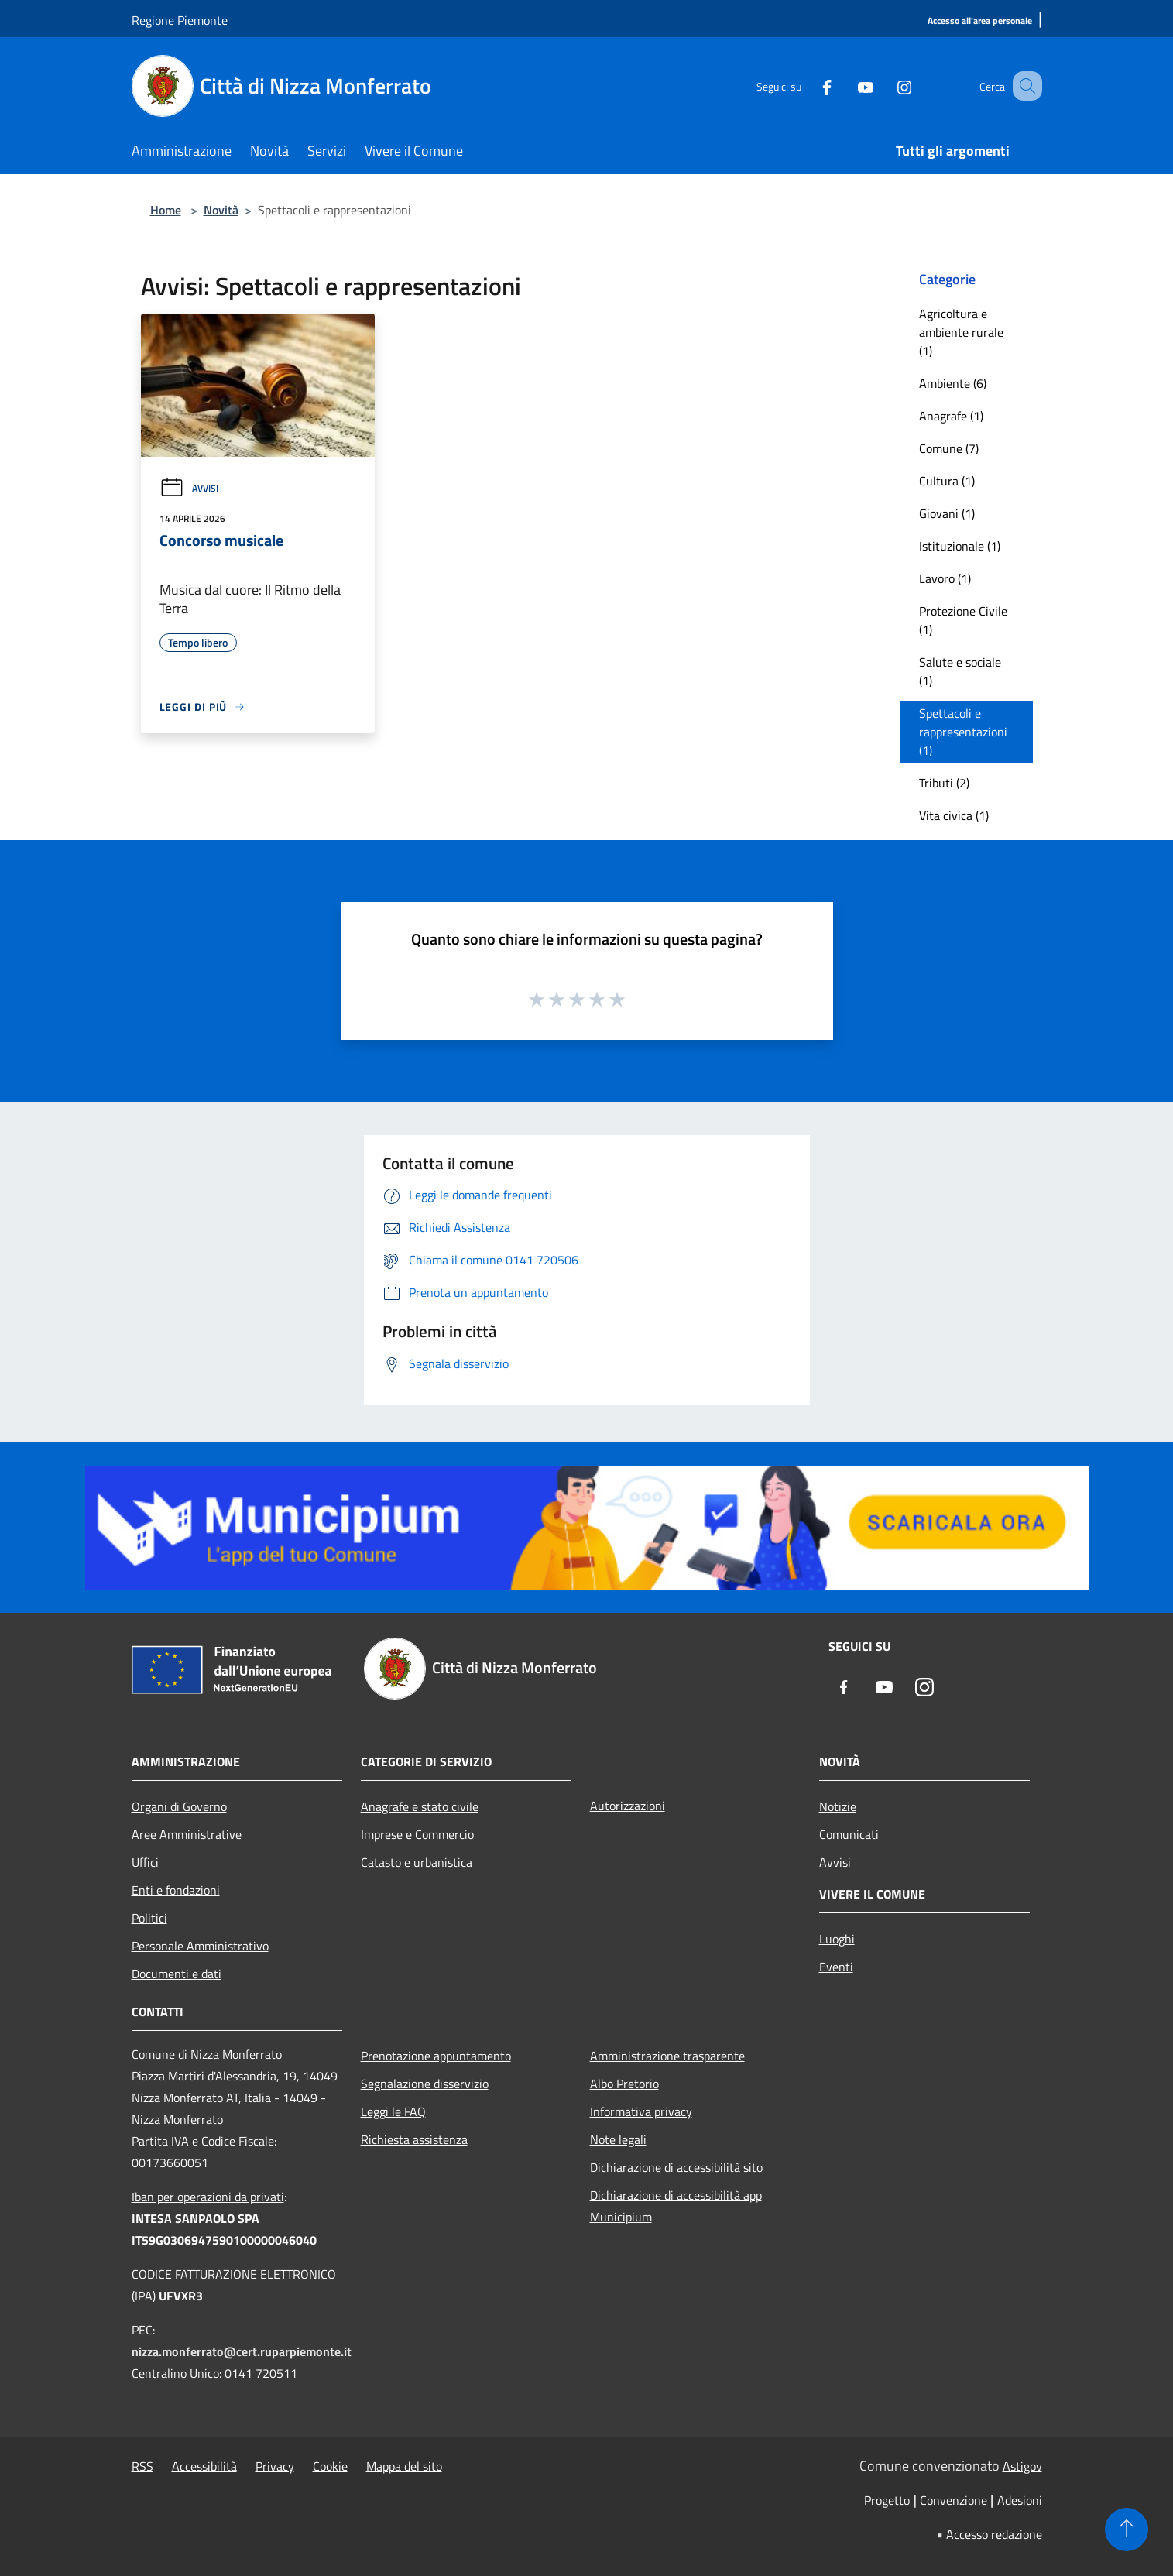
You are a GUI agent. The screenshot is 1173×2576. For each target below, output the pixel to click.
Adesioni (1019, 2500)
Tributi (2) (944, 782)
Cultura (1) (947, 481)
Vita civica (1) (954, 815)
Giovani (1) (947, 513)
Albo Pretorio (624, 2083)
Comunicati (849, 1834)
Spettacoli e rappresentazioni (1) (963, 732)
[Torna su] (1126, 2529)
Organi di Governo (179, 1806)
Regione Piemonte (180, 20)
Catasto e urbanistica (416, 1862)
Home (165, 210)
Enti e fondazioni (176, 1890)
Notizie (837, 1806)
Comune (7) (949, 448)
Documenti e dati (176, 1973)
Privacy (275, 2466)
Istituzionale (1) (959, 546)
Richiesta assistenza (414, 2139)
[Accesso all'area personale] (980, 21)
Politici (149, 1918)
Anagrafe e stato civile (419, 1806)
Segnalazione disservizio (425, 2083)
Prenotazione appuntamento (436, 2055)
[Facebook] (808, 85)
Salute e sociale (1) (960, 671)
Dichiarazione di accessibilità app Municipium (676, 2206)
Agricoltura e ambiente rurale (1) (961, 332)
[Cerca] (1023, 86)
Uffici (145, 1862)
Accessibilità (204, 2466)
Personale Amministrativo (200, 1945)
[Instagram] (885, 85)
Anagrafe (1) (951, 415)
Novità (221, 210)
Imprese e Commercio (417, 1834)
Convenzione (953, 2500)
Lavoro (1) (945, 578)
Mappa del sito (404, 2466)
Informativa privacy (641, 2111)
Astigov (1022, 2466)
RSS (142, 2466)
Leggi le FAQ (393, 2111)
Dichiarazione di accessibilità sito (676, 2167)
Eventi (836, 1966)
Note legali (618, 2139)
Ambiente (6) (952, 383)
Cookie (330, 2466)
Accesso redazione (994, 2534)
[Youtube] (847, 85)
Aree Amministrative (187, 1834)
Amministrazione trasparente (667, 2055)
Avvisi (188, 488)
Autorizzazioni (627, 1805)
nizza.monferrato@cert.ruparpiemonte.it (242, 2351)
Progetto (887, 2500)
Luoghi (837, 1938)
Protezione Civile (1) (963, 620)
